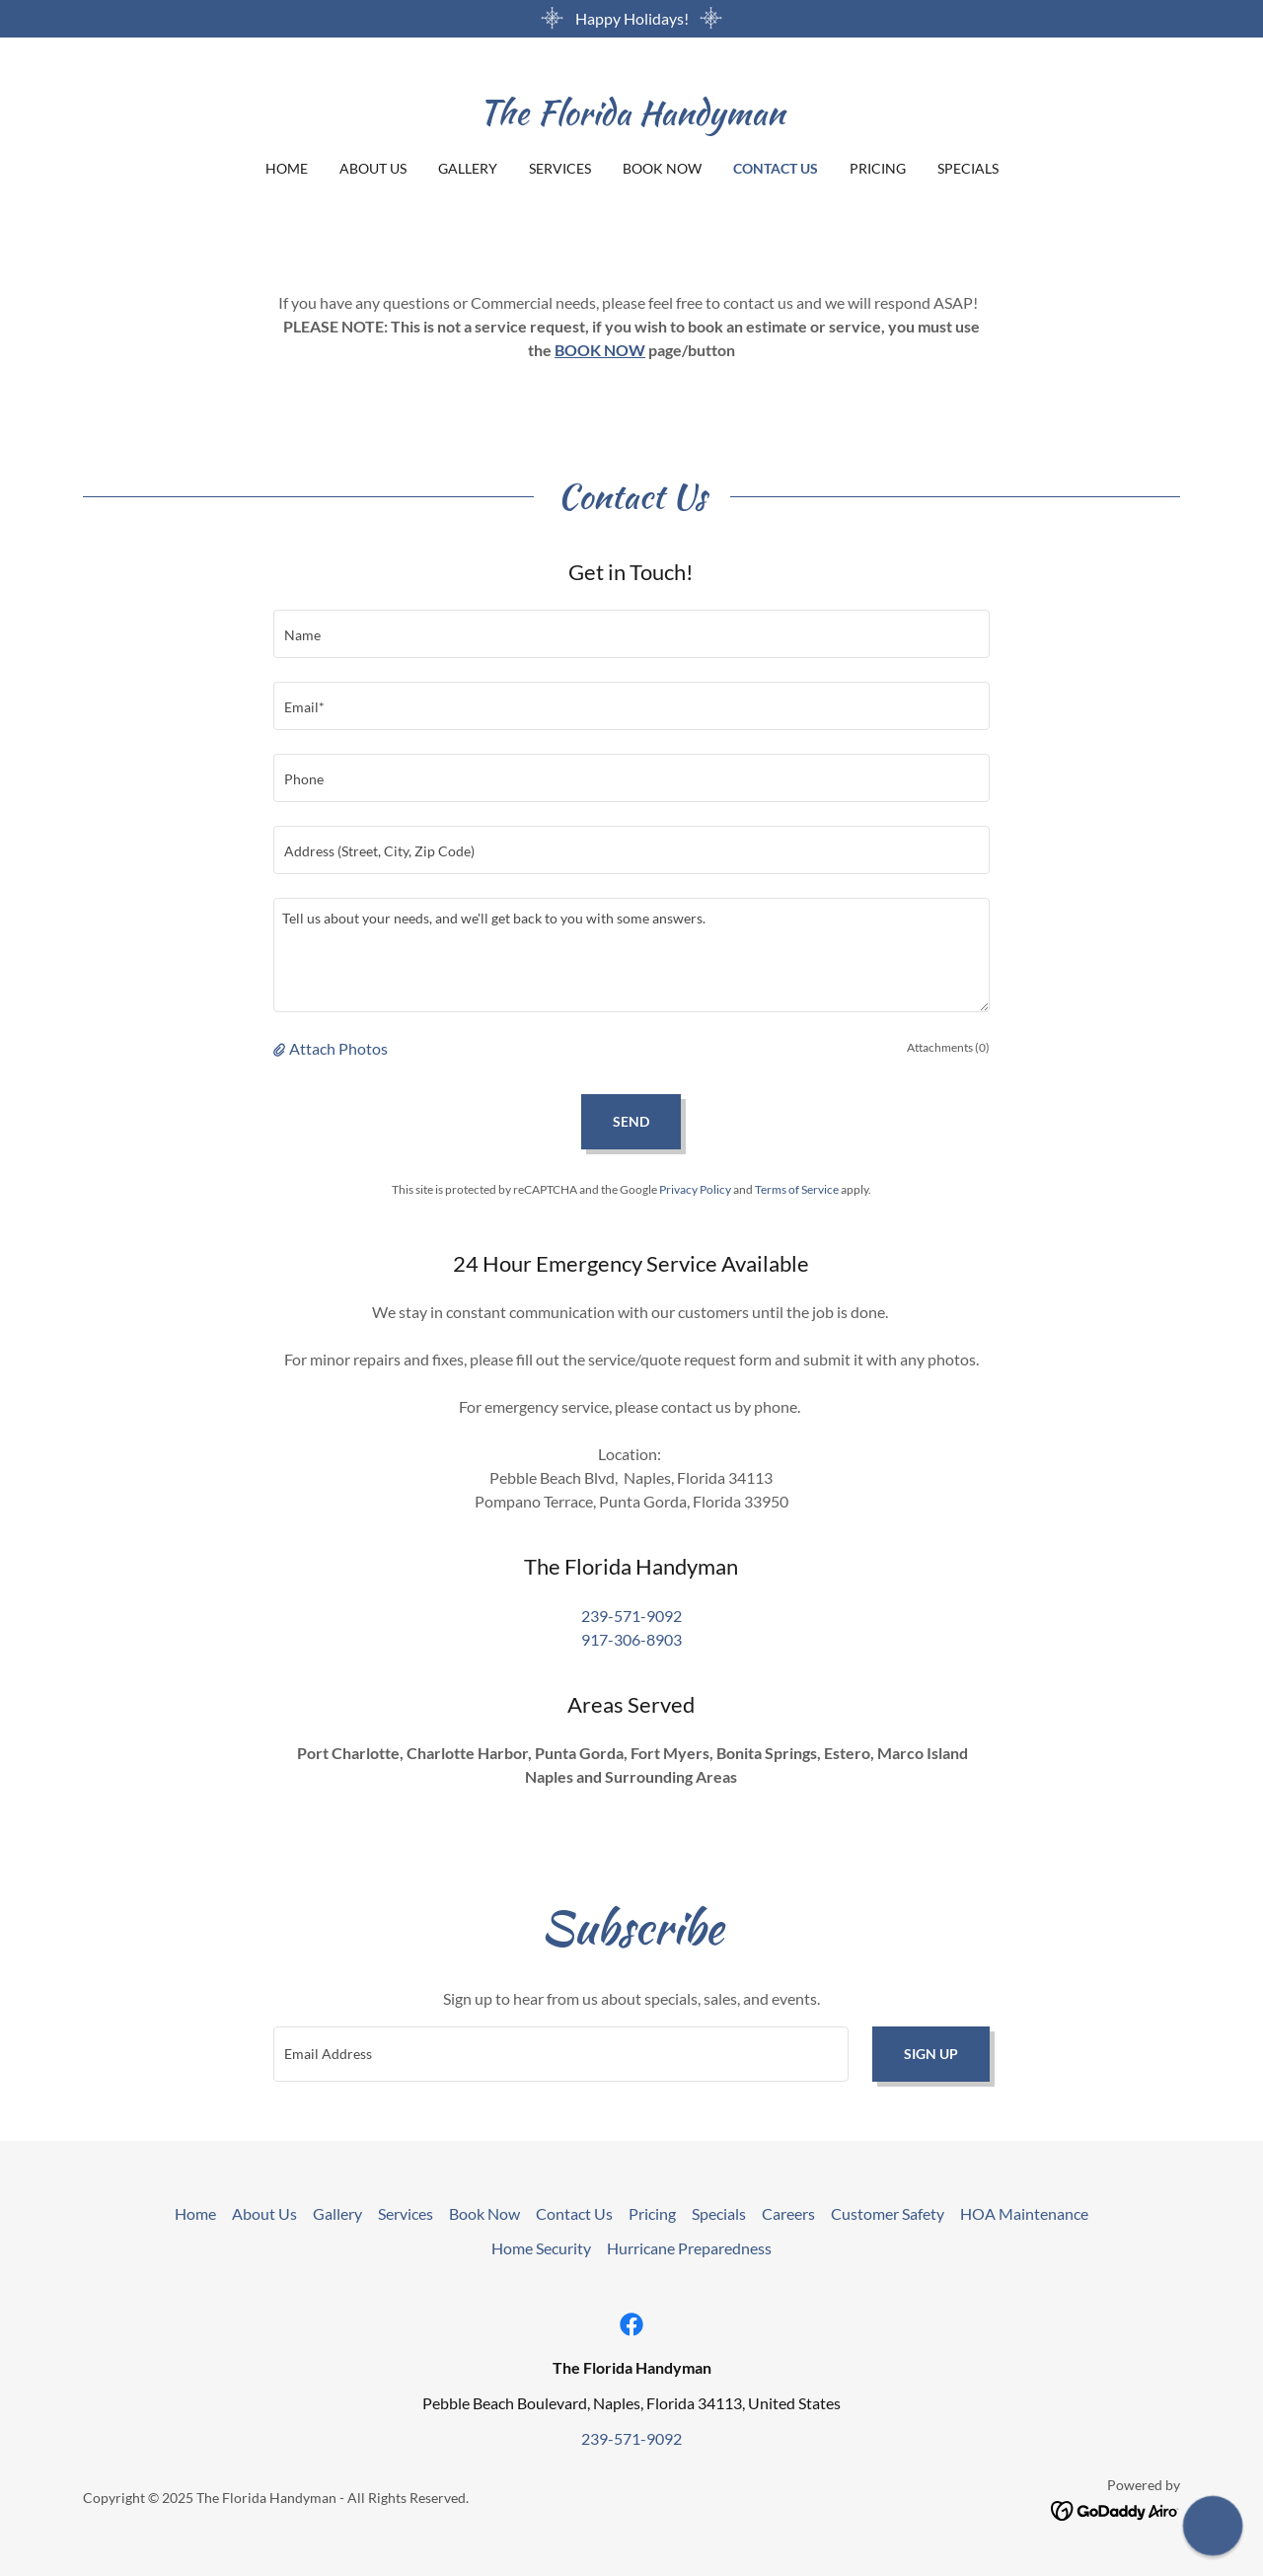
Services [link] (560, 168)
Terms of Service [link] (797, 1189)
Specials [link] (968, 168)
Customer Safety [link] (887, 2213)
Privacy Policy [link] (695, 1189)
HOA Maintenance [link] (1024, 2213)
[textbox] (631, 634)
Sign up (931, 2053)
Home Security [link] (541, 2248)
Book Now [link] (662, 168)
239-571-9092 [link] (631, 1615)
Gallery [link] (467, 168)
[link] (631, 118)
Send (631, 1121)
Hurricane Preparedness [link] (689, 2248)
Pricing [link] (878, 168)
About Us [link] (373, 168)
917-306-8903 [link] (631, 1639)
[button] (281, 1049)
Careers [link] (788, 2213)
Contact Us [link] (775, 168)
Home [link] (286, 168)
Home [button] (195, 2213)
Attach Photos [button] (338, 1048)
